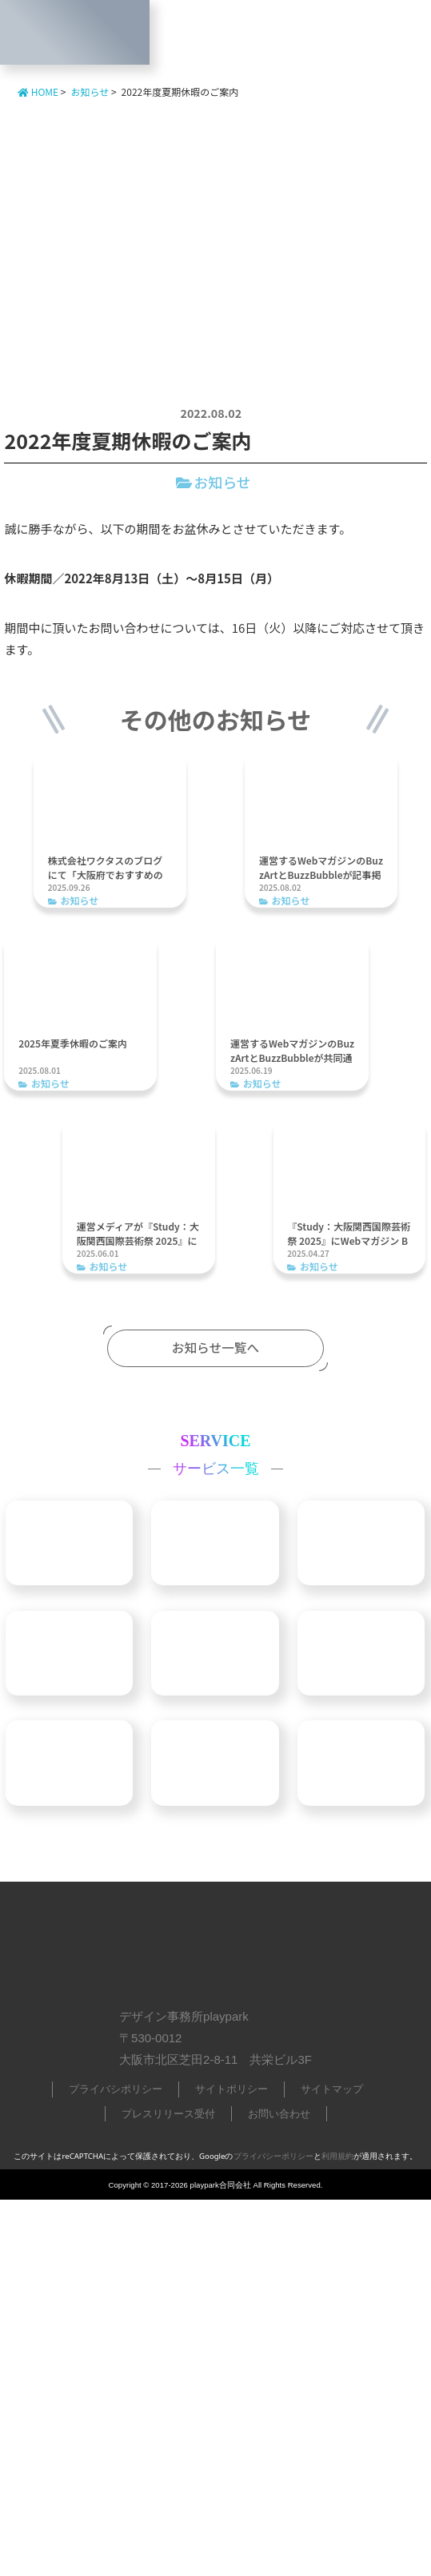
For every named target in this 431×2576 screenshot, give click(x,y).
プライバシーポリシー (273, 2532)
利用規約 (337, 2532)
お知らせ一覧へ (215, 1341)
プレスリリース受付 (168, 2490)
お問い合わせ (279, 2490)
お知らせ (222, 481)
